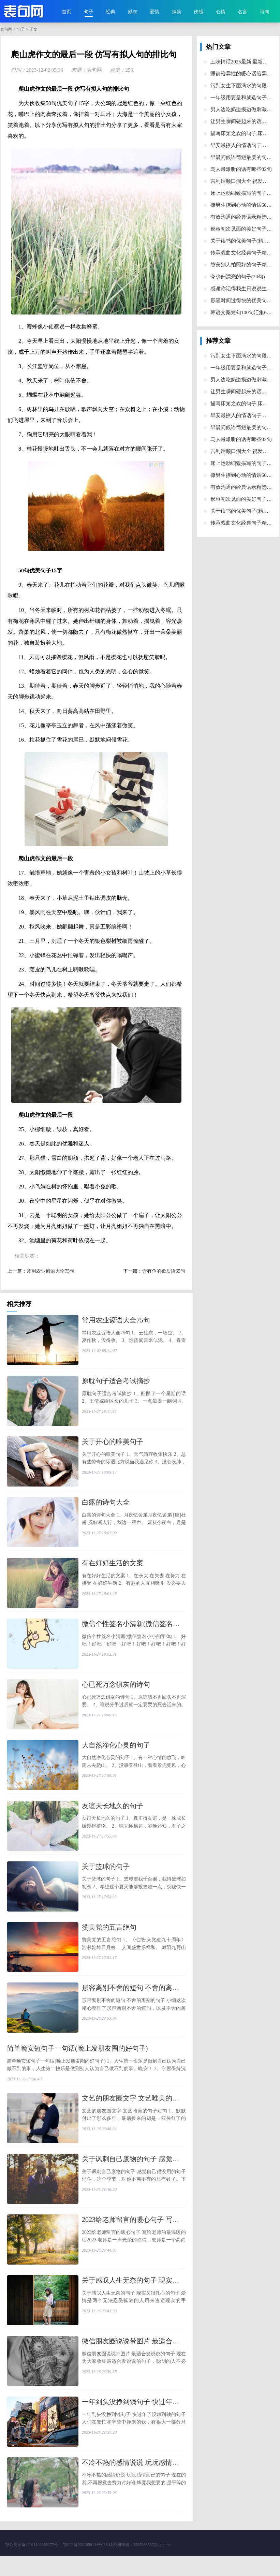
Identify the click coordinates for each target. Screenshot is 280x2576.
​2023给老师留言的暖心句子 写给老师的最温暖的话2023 (164, 2234)
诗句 (264, 11)
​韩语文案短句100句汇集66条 (242, 312)
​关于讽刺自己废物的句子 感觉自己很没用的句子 (154, 2173)
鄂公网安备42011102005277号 (31, 2564)
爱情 (154, 11)
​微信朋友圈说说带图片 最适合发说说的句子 (147, 2358)
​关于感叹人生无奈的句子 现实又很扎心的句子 (151, 2296)
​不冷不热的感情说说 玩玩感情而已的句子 (144, 2481)
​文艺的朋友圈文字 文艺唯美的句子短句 (141, 2111)
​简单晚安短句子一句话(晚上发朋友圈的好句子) (77, 2061)
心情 (220, 11)
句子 (88, 11)
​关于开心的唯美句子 (112, 1444)
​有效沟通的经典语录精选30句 (243, 217)
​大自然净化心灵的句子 (116, 1752)
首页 (66, 11)
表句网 (6, 29)
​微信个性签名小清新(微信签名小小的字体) (145, 1629)
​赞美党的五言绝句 (109, 1938)
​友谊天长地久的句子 (112, 1814)
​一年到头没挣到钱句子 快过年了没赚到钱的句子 (154, 2420)
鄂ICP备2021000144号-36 (85, 2564)
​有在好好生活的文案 (112, 1567)
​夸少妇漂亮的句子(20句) (237, 276)
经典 (110, 11)
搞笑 (176, 11)
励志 (132, 11)
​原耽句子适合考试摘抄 (116, 1382)
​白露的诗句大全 (106, 1505)
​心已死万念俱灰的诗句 (116, 1691)
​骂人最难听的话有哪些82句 (241, 169)
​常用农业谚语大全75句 (50, 1271)
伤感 (198, 11)
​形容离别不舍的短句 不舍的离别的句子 (141, 1999)
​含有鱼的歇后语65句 (163, 1271)
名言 (242, 11)
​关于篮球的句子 (106, 1876)
